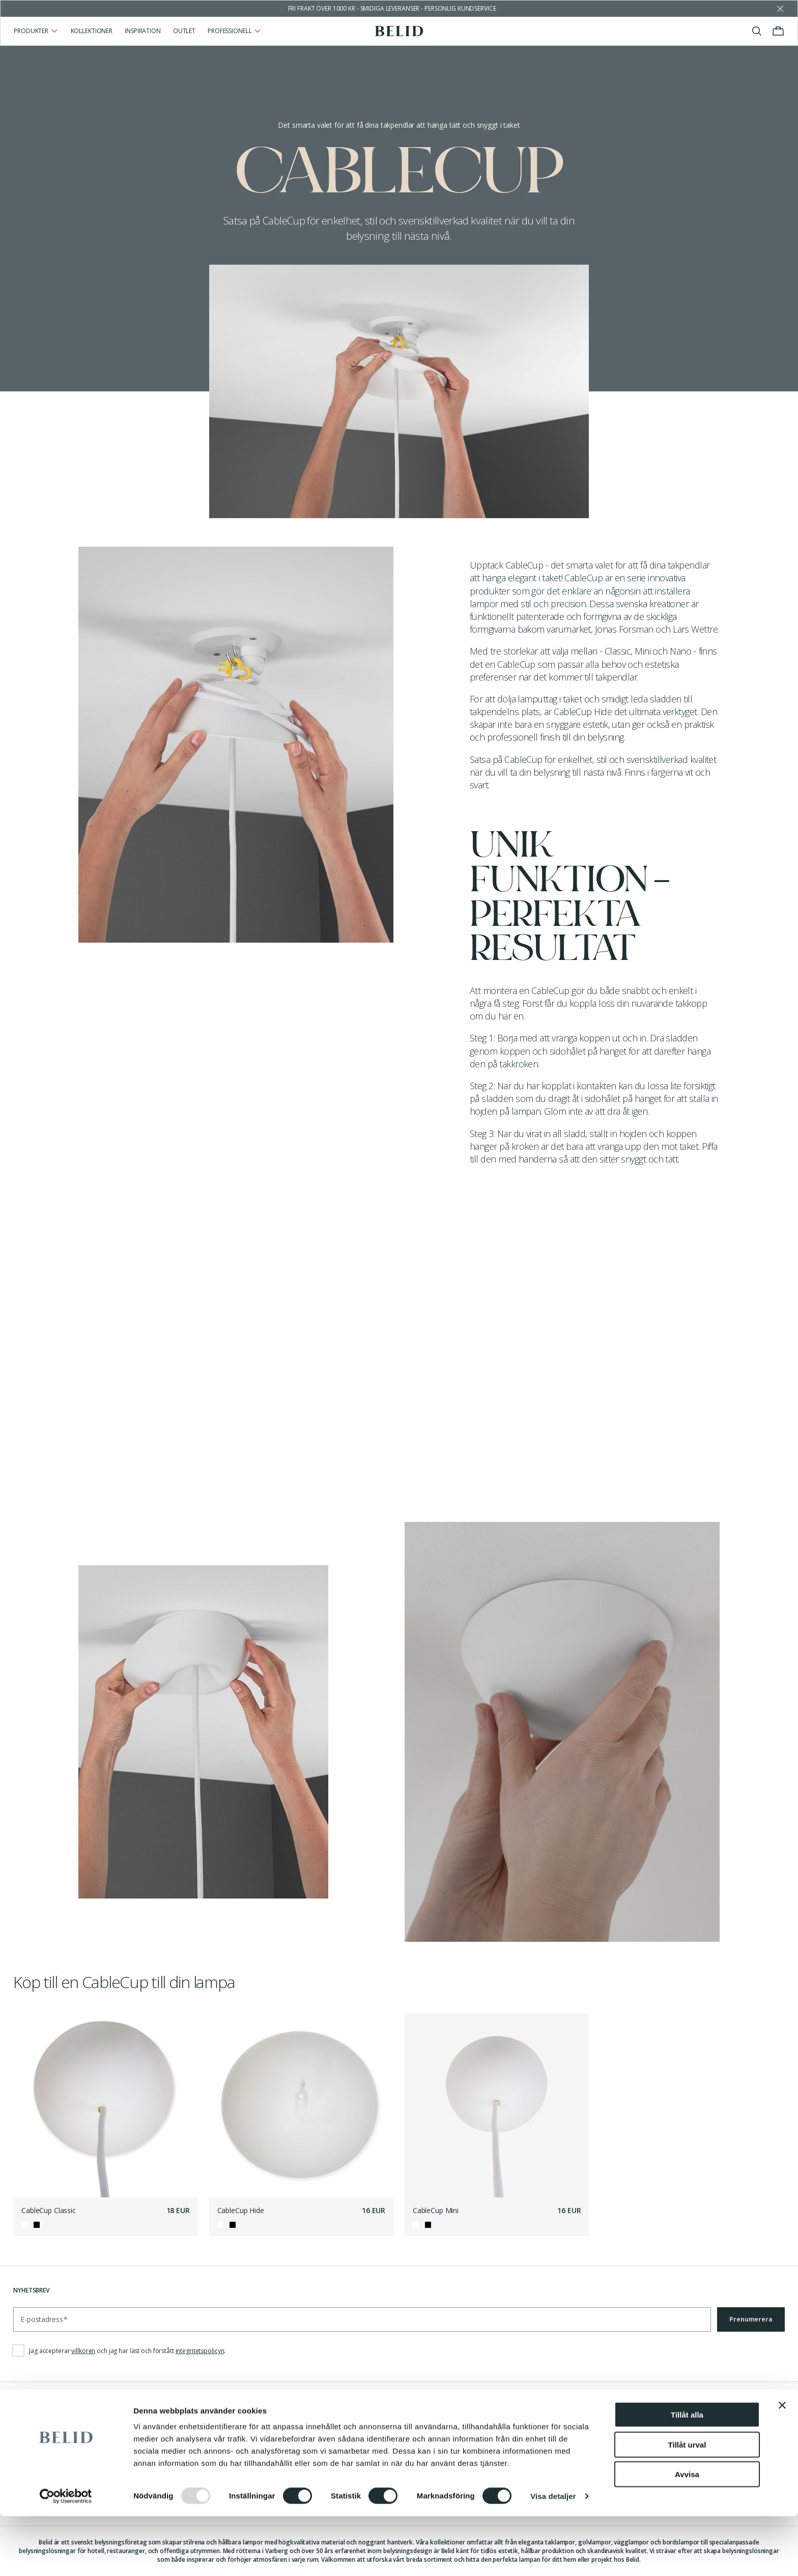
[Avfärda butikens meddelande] (780, 9)
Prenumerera (751, 2319)
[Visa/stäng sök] (756, 31)
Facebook (421, 2438)
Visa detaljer (553, 2556)
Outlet (184, 30)
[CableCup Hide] (301, 2105)
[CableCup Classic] (105, 2105)
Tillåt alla (687, 2474)
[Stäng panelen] (782, 2465)
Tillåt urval (687, 2504)
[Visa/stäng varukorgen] (778, 31)
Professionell (235, 30)
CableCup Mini (436, 2210)
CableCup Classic (48, 2210)
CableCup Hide (240, 2210)
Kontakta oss (34, 2438)
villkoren (83, 2350)
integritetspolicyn (200, 2350)
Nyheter (222, 2438)
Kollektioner (92, 30)
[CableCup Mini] (497, 2105)
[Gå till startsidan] (399, 31)
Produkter (36, 30)
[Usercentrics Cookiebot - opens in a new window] (65, 2556)
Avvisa (687, 2534)
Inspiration (143, 30)
